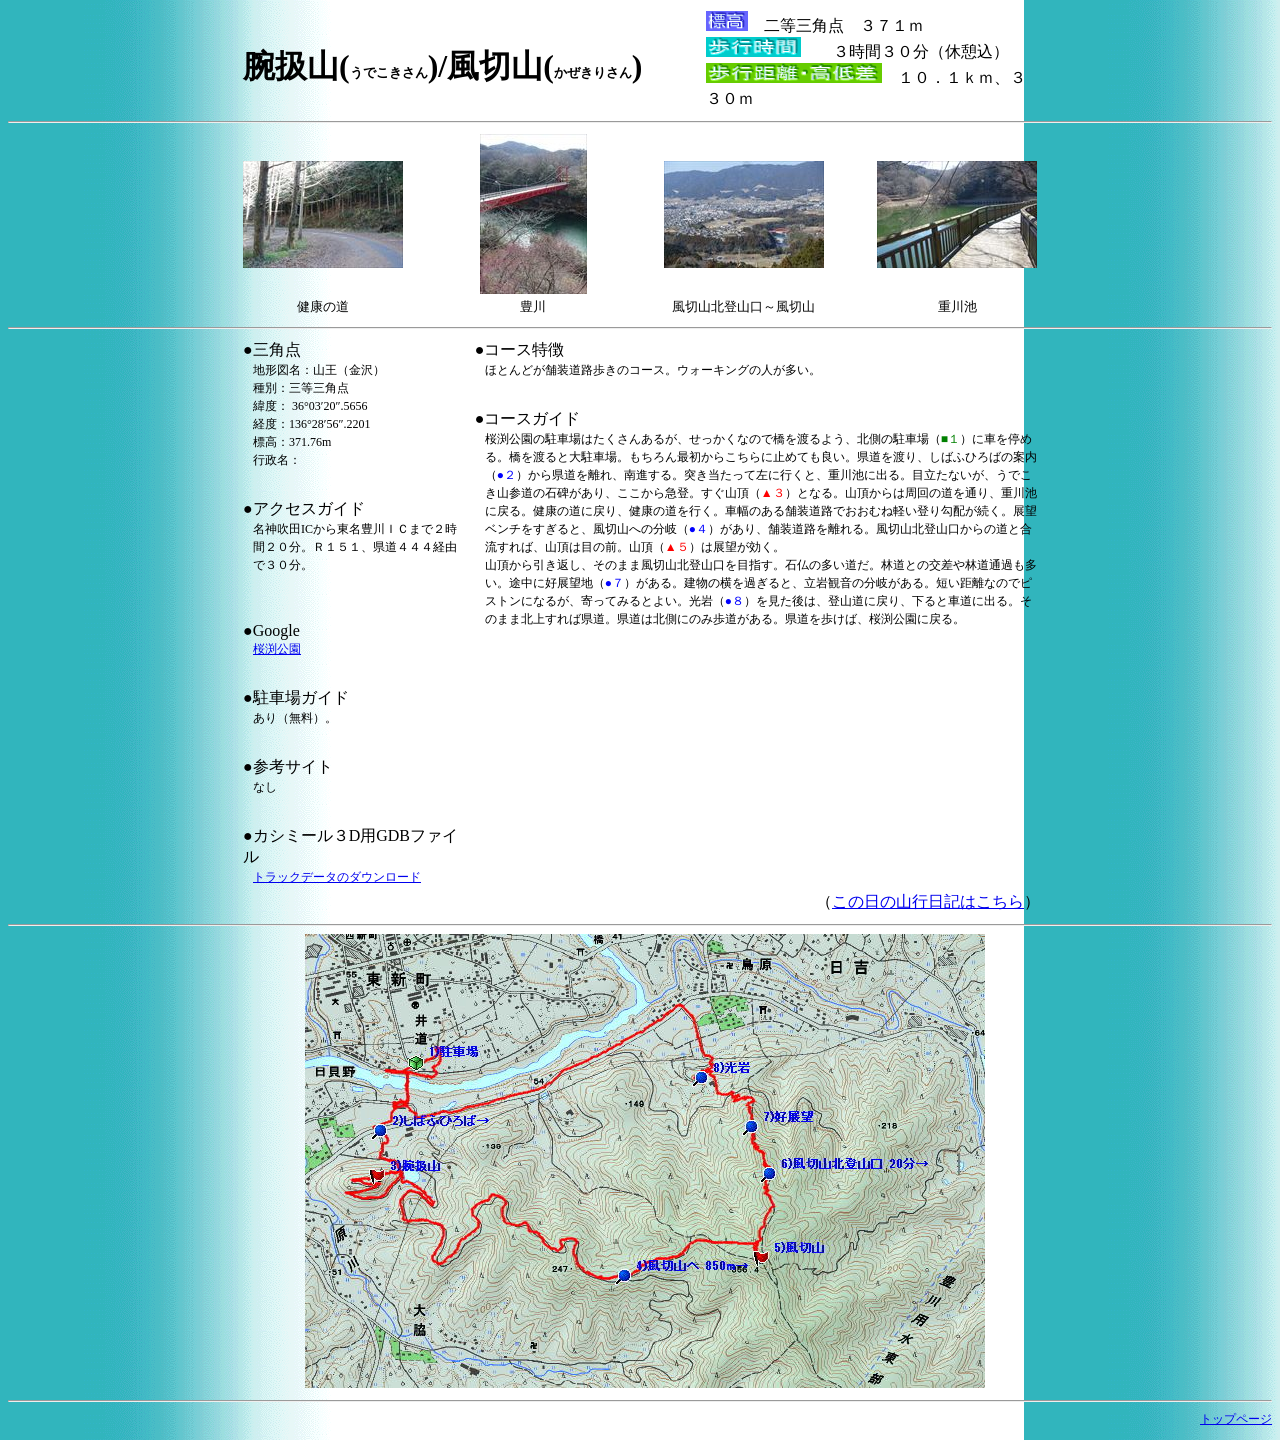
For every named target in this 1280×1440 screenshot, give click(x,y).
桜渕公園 (277, 649)
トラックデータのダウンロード (337, 877)
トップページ (1236, 1419)
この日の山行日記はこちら (928, 901)
